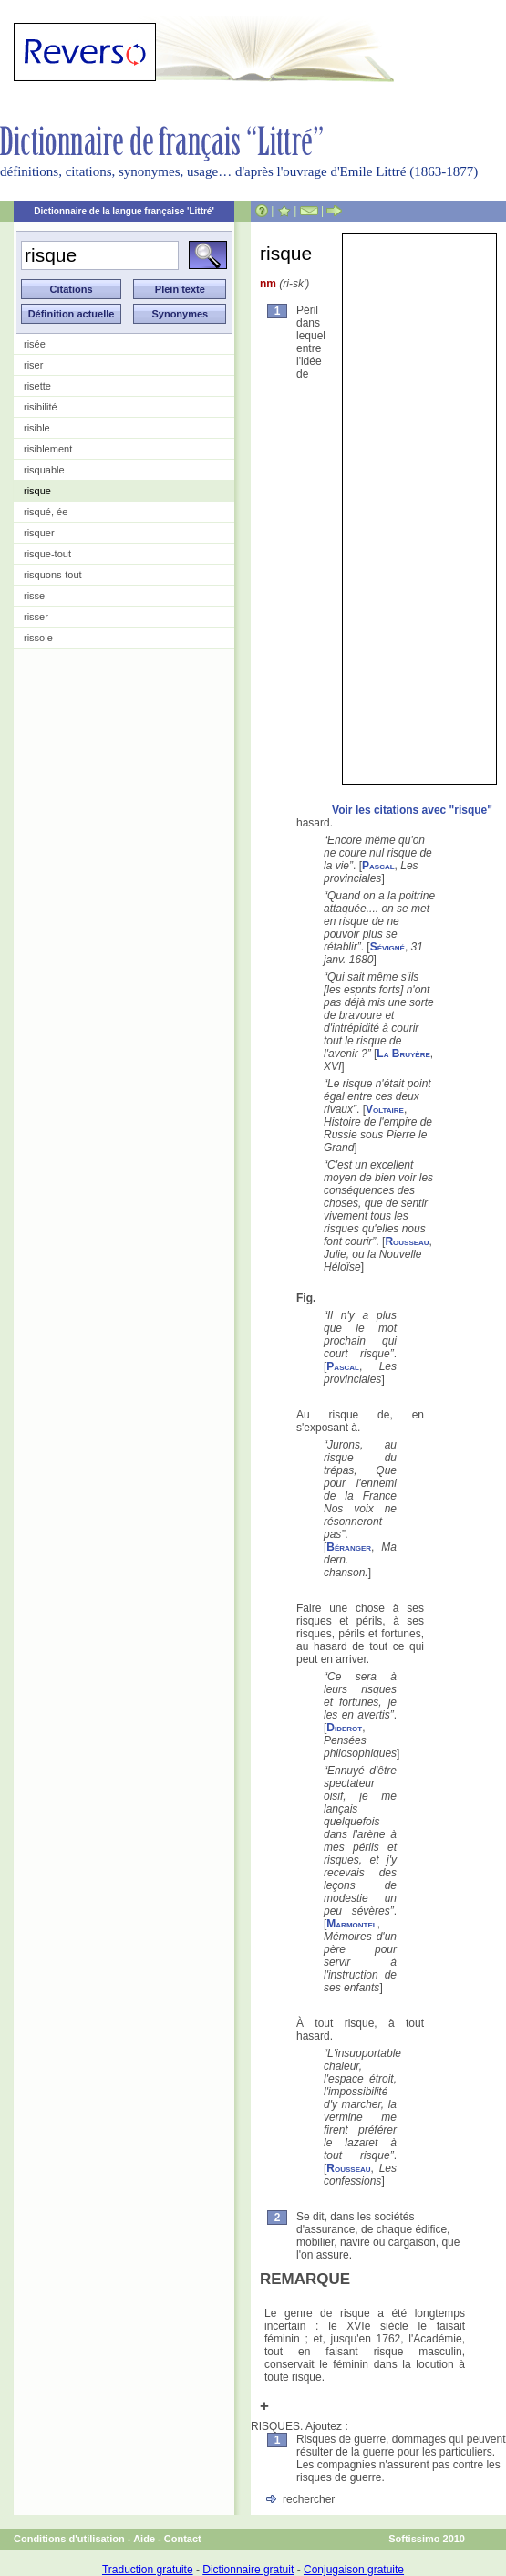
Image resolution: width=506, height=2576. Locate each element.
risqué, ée (45, 511)
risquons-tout (53, 574)
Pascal (378, 865)
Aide (144, 2538)
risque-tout (47, 553)
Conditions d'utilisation (69, 2538)
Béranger (348, 1547)
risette (37, 385)
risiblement (48, 448)
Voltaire (385, 1109)
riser (33, 364)
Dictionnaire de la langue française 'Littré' (124, 211)
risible (37, 427)
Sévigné (387, 946)
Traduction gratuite (147, 2569)
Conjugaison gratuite (354, 2569)
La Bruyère (403, 1053)
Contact (182, 2538)
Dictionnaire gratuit (248, 2569)
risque (37, 490)
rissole (38, 637)
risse (34, 595)
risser (36, 616)
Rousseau (407, 1241)
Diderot (344, 1727)
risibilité (40, 406)
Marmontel (351, 1923)
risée (35, 343)
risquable (44, 469)
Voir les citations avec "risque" (412, 810)
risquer (39, 532)
